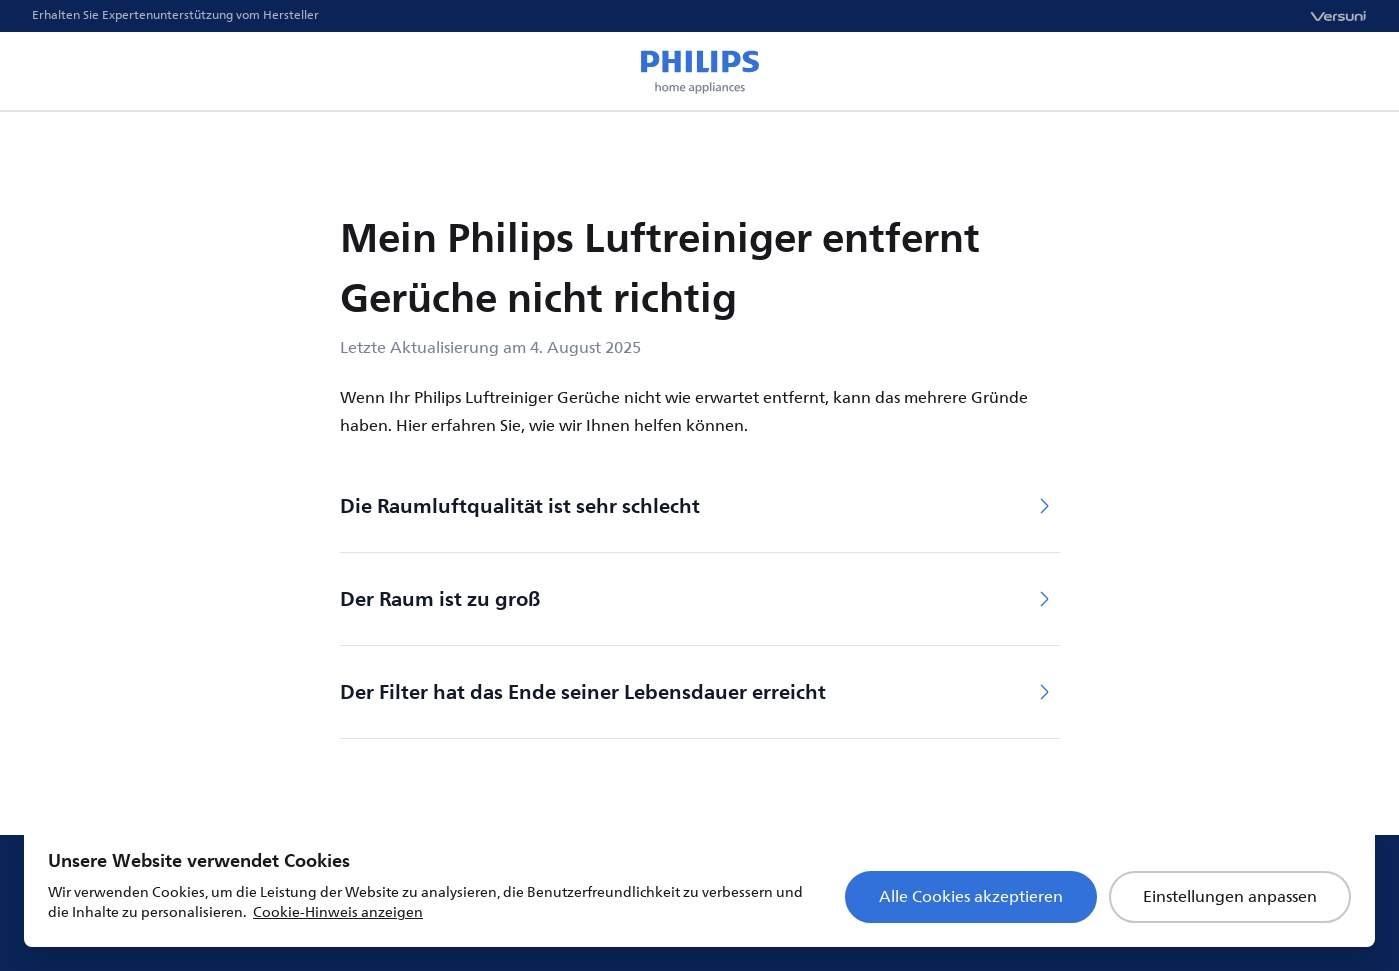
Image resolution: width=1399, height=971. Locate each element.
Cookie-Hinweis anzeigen (338, 912)
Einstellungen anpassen (1230, 897)
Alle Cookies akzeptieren (971, 897)
